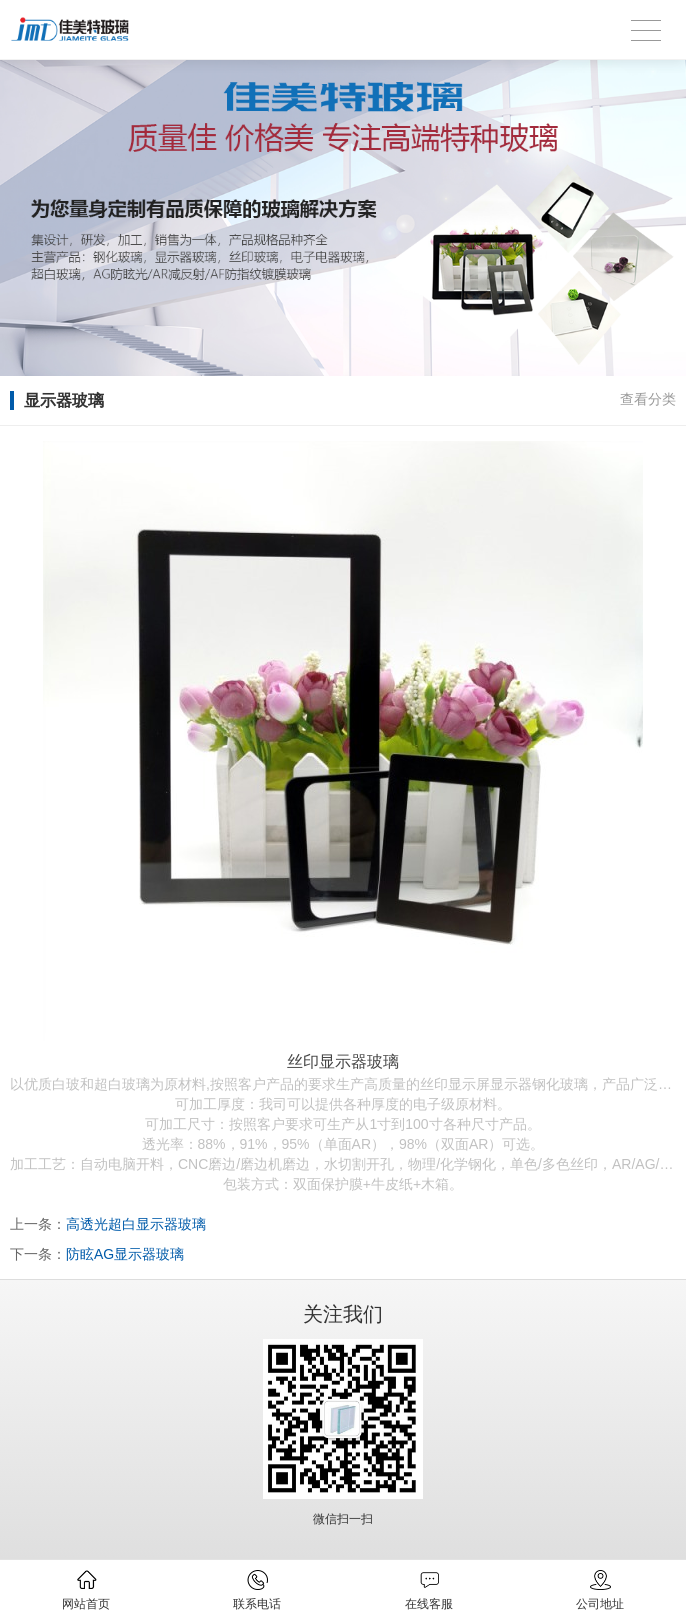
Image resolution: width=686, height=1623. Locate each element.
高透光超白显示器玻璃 (136, 1224)
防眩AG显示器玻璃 (125, 1254)
